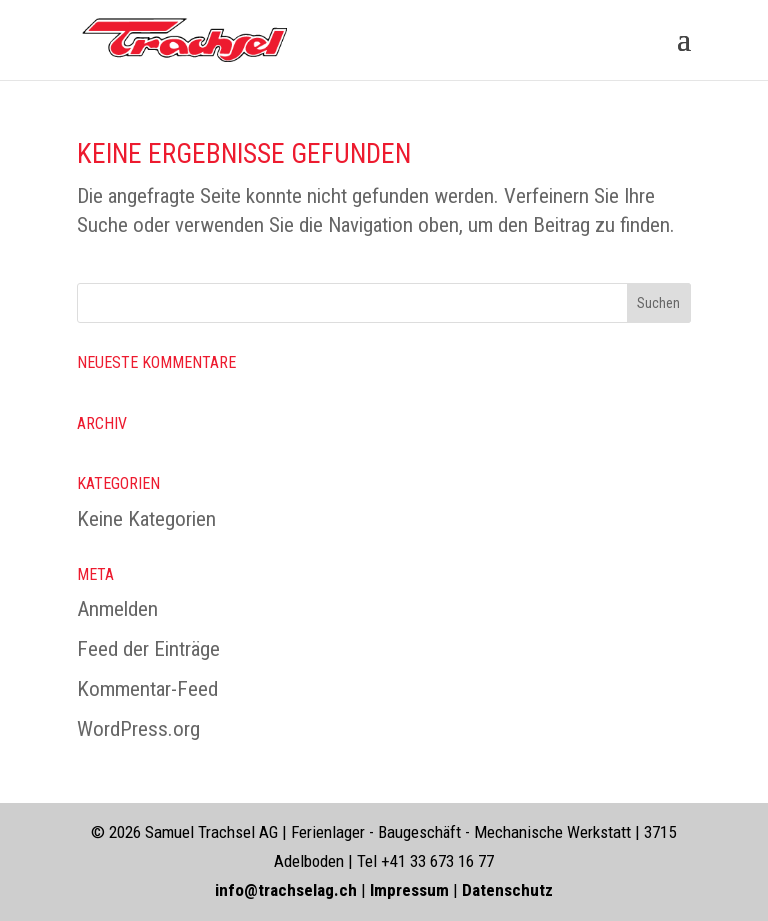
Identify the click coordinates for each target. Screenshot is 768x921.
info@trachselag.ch (286, 890)
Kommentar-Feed (147, 689)
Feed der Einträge (148, 649)
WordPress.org (138, 729)
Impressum (411, 890)
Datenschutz (507, 890)
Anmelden (117, 609)
